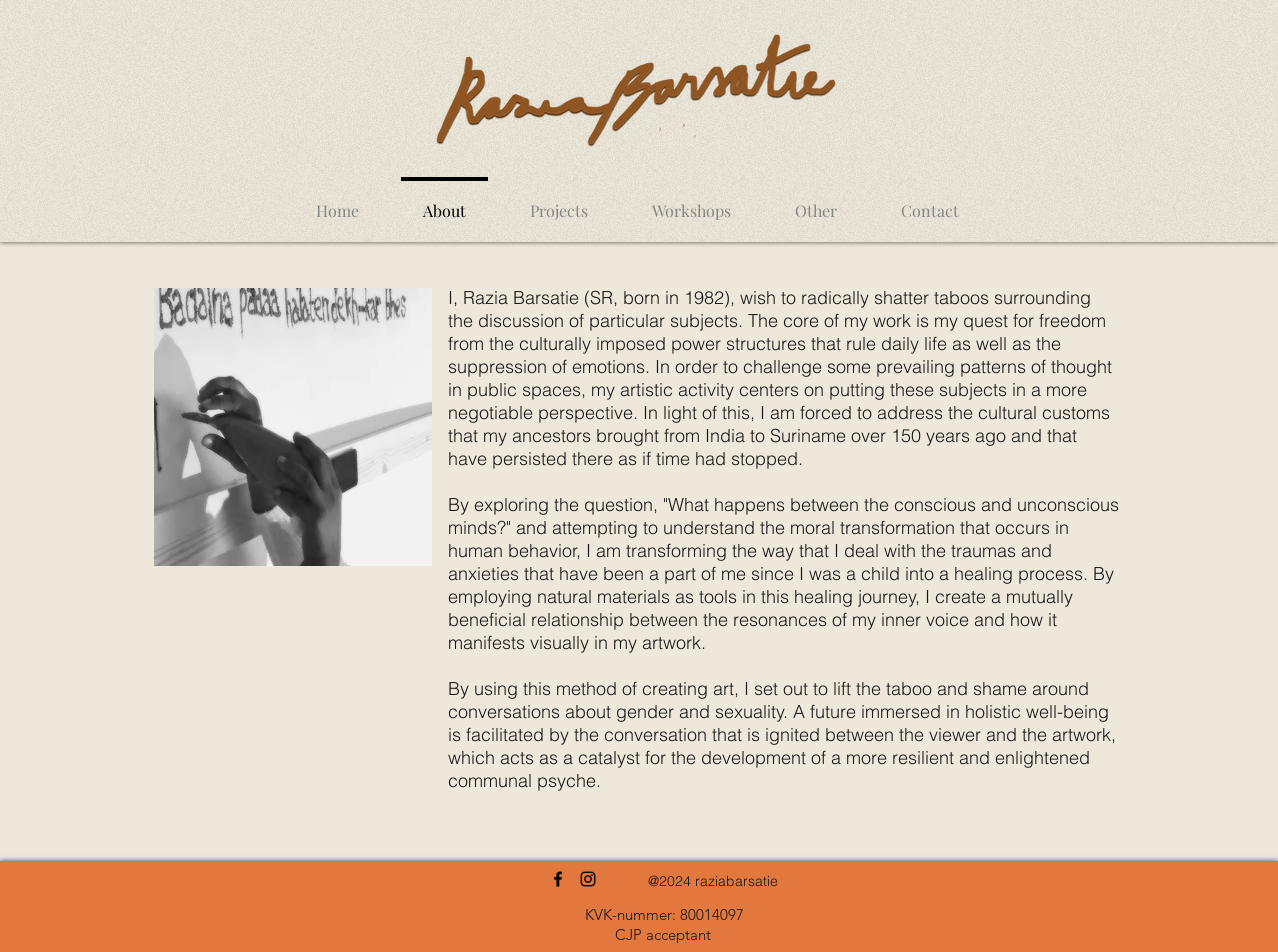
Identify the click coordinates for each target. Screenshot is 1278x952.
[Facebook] (558, 879)
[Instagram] (588, 879)
